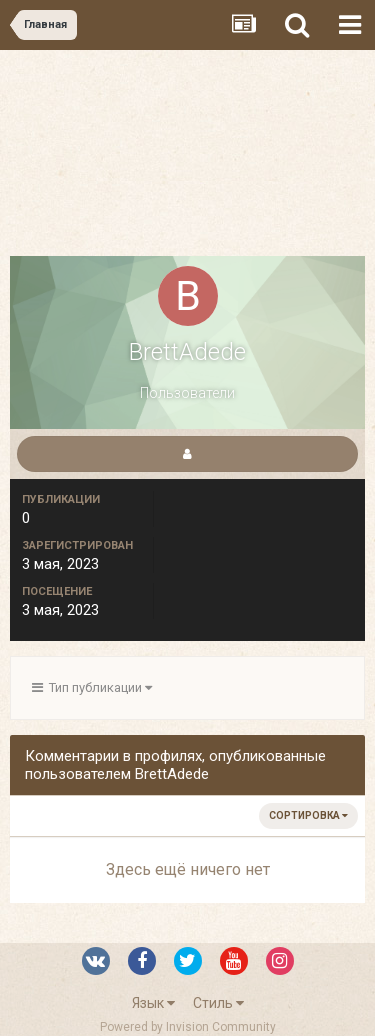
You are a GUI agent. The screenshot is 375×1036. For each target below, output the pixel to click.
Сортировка (308, 815)
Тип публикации (92, 687)
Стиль (218, 1003)
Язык (153, 1003)
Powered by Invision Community (188, 1027)
